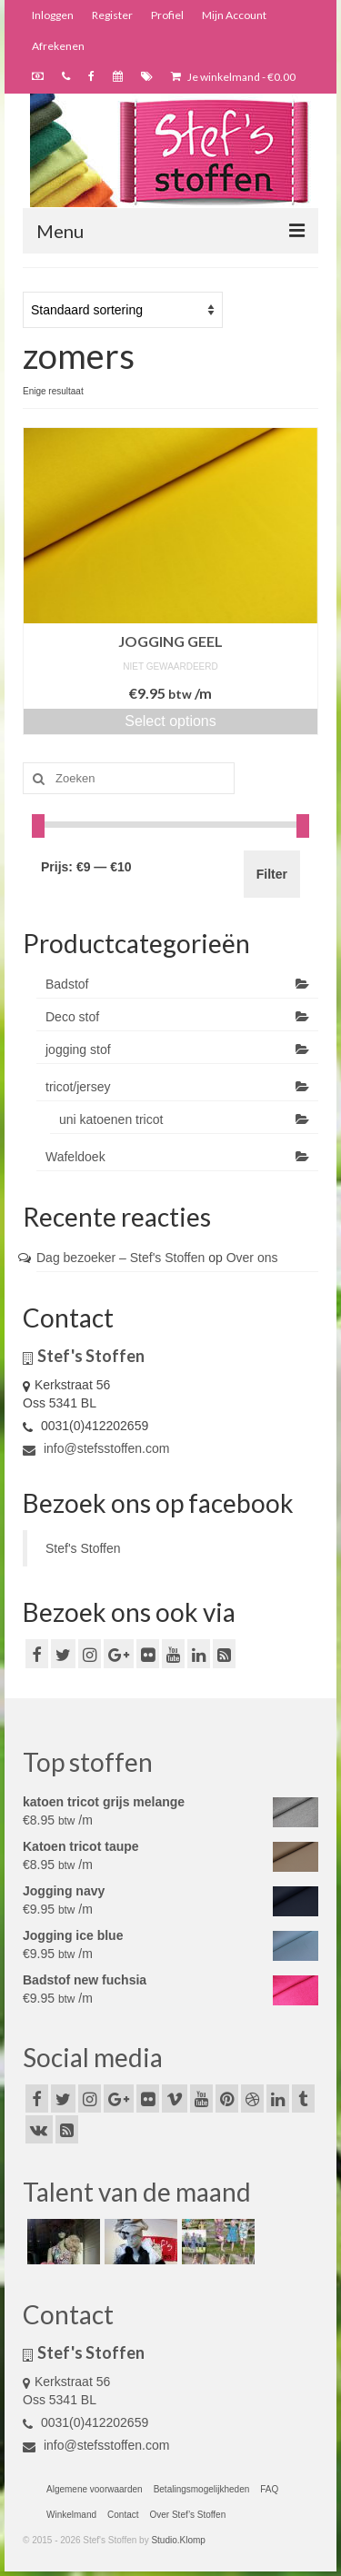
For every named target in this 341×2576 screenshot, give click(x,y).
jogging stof (78, 1049)
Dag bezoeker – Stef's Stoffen (120, 1257)
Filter (271, 874)
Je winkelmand (233, 77)
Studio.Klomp (178, 2540)
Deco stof (72, 1017)
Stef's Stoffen (83, 1548)
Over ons (252, 1257)
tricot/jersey (78, 1086)
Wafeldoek (75, 1156)
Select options (170, 721)
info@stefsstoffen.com (96, 1448)
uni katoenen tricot (111, 1119)
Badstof (66, 984)
